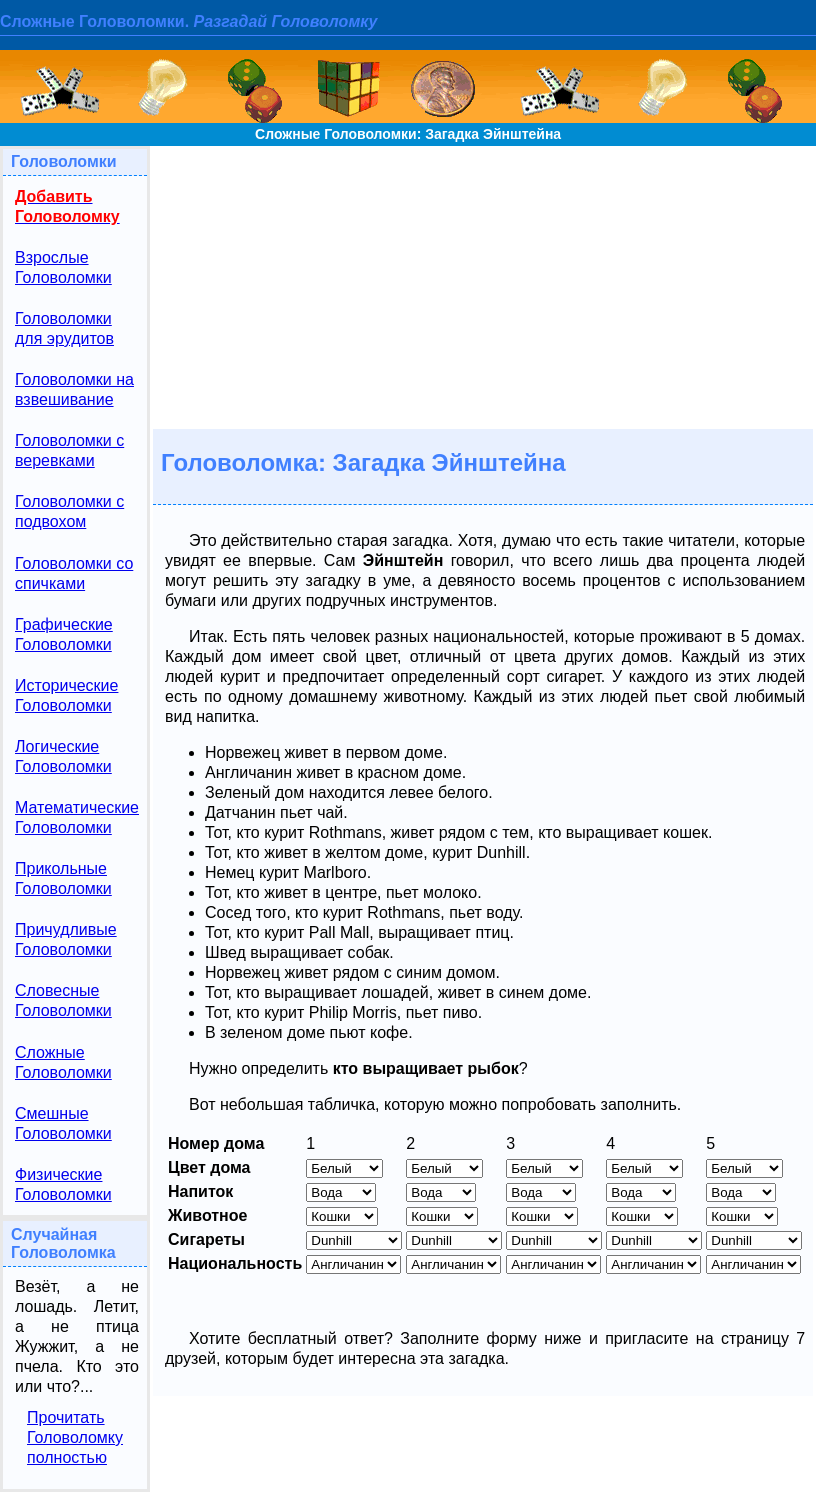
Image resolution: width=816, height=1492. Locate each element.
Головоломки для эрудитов (64, 328)
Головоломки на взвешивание (74, 389)
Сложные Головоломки (63, 1062)
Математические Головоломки (77, 817)
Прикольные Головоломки (63, 878)
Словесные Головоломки (63, 1000)
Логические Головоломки (63, 756)
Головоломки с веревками (69, 450)
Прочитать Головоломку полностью (75, 1437)
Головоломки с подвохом (69, 511)
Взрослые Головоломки (63, 267)
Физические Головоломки (63, 1184)
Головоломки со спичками (74, 573)
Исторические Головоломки (66, 695)
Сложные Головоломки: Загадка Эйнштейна (408, 134)
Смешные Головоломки (63, 1123)
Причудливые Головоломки (66, 939)
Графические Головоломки (64, 634)
